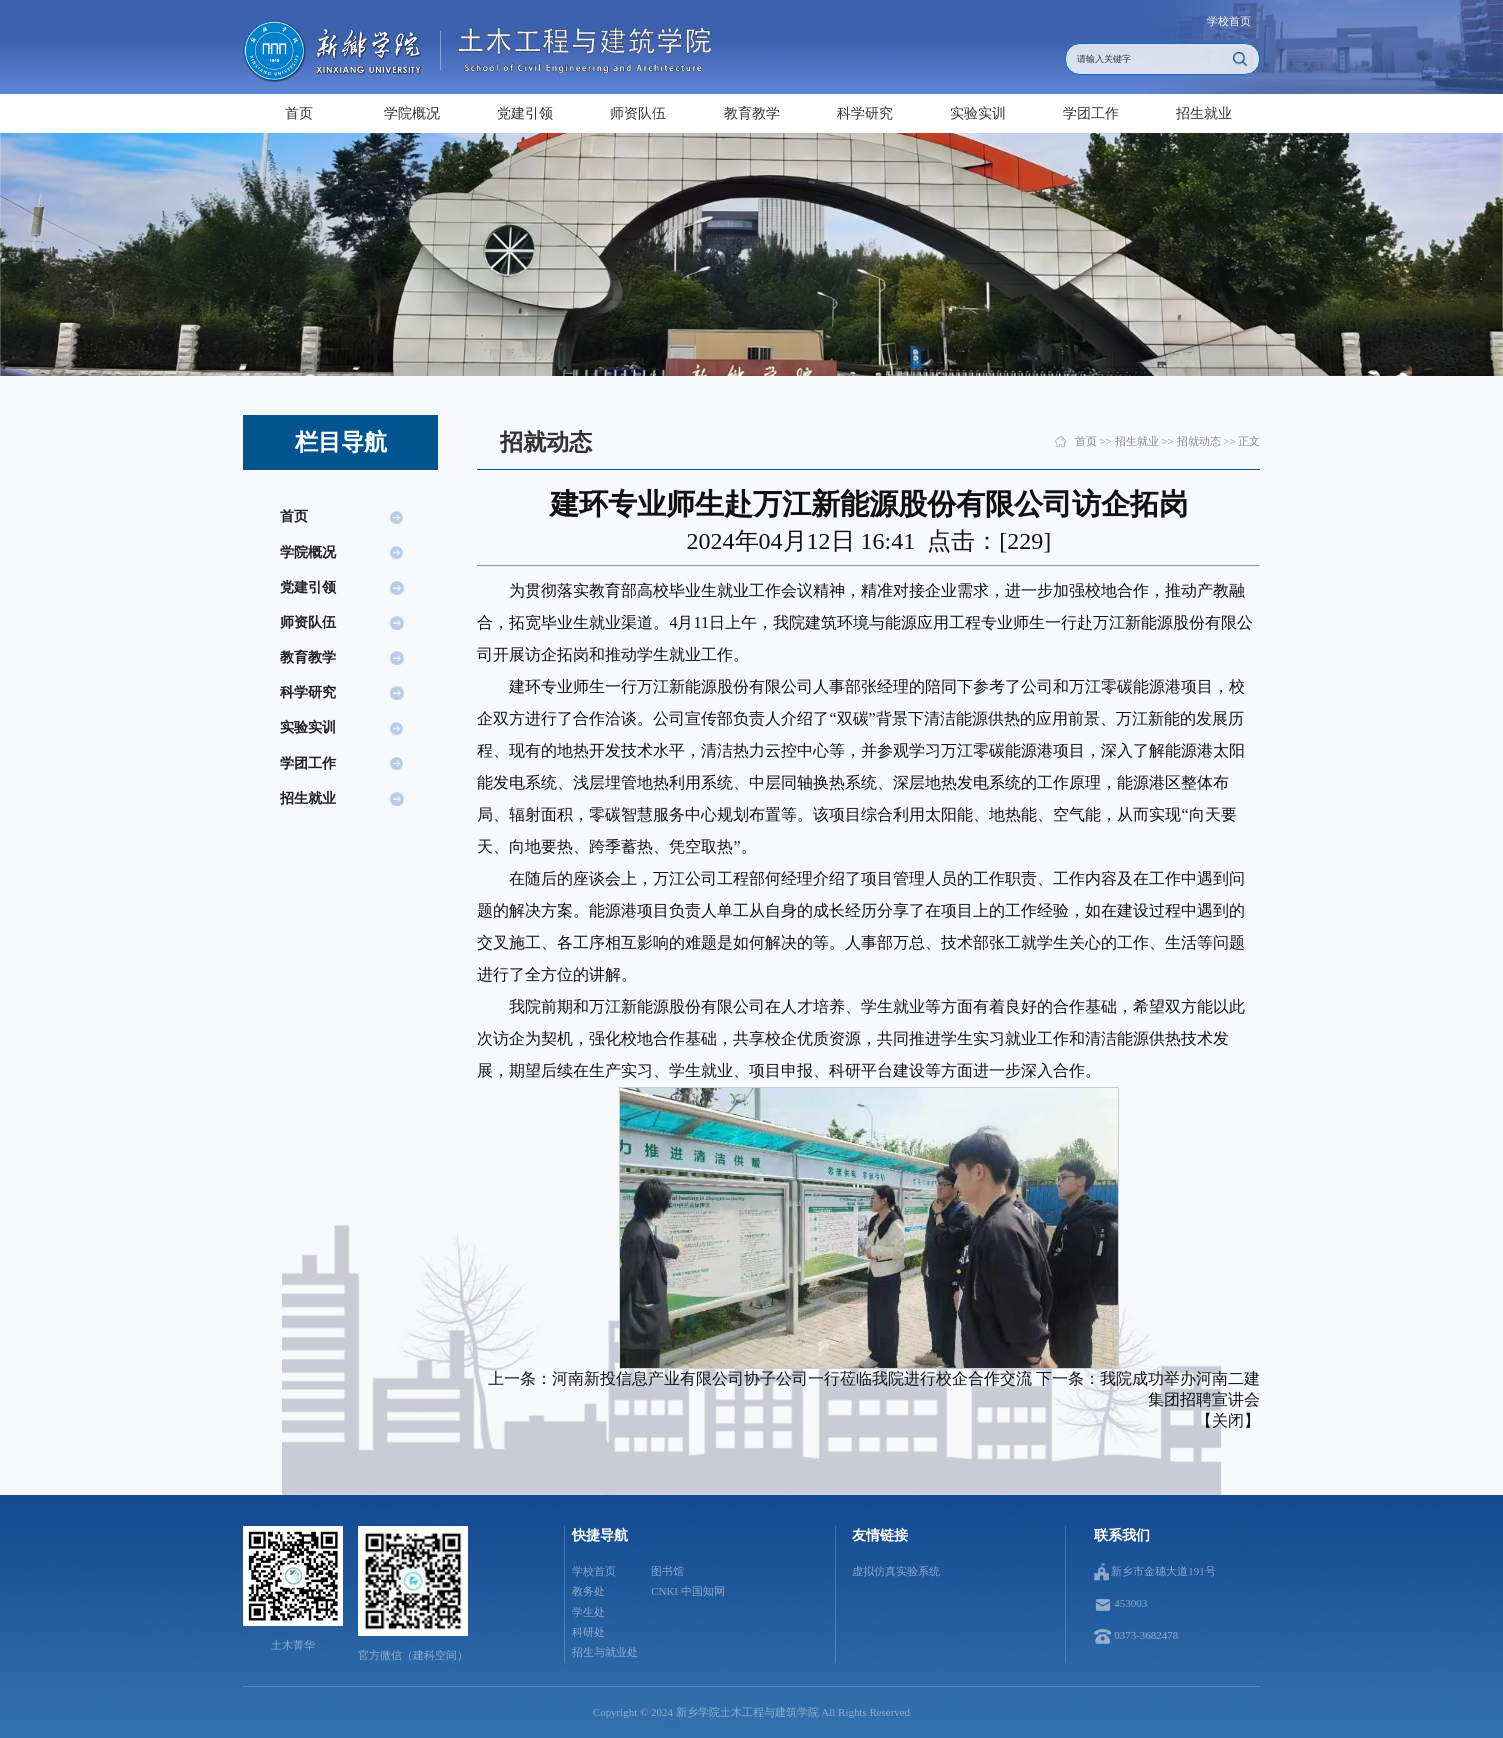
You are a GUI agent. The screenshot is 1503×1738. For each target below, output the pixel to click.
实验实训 (978, 113)
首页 (299, 113)
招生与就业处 (605, 1652)
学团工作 (1091, 113)
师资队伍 (638, 113)
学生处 (588, 1612)
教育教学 (752, 113)
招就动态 (1199, 441)
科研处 (588, 1632)
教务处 (588, 1591)
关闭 (1228, 1420)
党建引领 (525, 113)
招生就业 (1204, 113)
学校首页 (1229, 21)
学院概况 (412, 113)
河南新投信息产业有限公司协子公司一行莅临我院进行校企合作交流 (792, 1378)
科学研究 (865, 113)
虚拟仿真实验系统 (896, 1571)
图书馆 (667, 1571)
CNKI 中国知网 (687, 1591)
